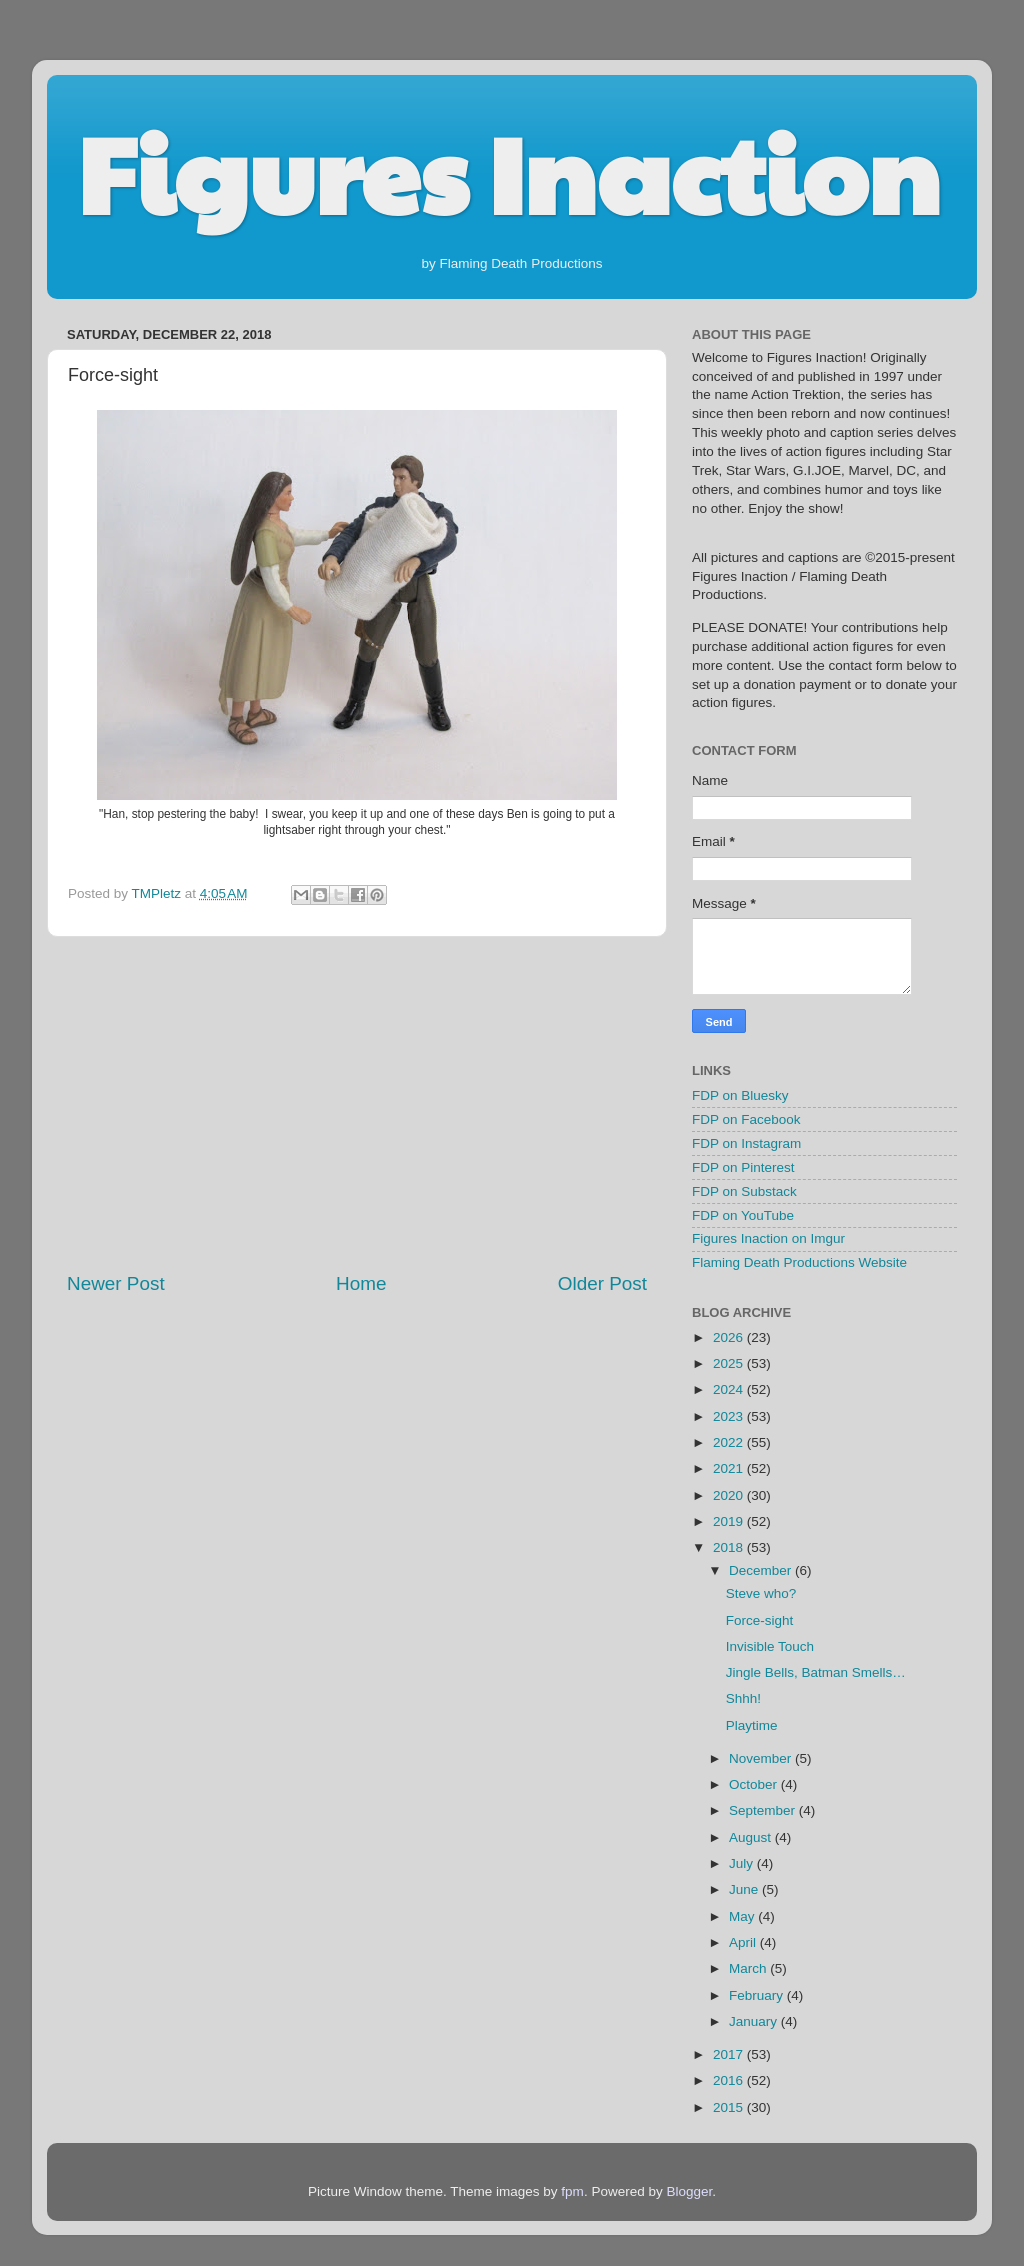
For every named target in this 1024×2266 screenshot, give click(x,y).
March (749, 1968)
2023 (730, 1416)
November (762, 1758)
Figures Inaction (508, 171)
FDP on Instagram (746, 1143)
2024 (730, 1389)
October (755, 1784)
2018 (730, 1547)
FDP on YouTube (743, 1215)
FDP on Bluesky (740, 1095)
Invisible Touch (770, 1646)
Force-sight (760, 1620)
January (755, 2021)
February (758, 1995)
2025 (730, 1363)
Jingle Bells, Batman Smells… (816, 1672)
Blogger (689, 2191)
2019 (730, 1521)
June (745, 1889)
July (743, 1863)
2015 (730, 2107)
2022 (730, 1442)
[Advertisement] (357, 1104)
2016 (730, 2080)
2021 (730, 1468)
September (764, 1810)
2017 (730, 2054)
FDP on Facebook (746, 1119)
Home (361, 1283)
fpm (572, 2191)
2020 (730, 1495)
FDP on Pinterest (743, 1167)
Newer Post (116, 1283)
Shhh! (743, 1698)
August (752, 1837)
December (762, 1570)
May (743, 1916)
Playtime (752, 1725)
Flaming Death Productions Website (799, 1262)
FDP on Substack (744, 1191)
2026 (730, 1337)
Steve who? (761, 1593)
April (744, 1942)
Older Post (602, 1283)
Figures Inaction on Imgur (768, 1238)
